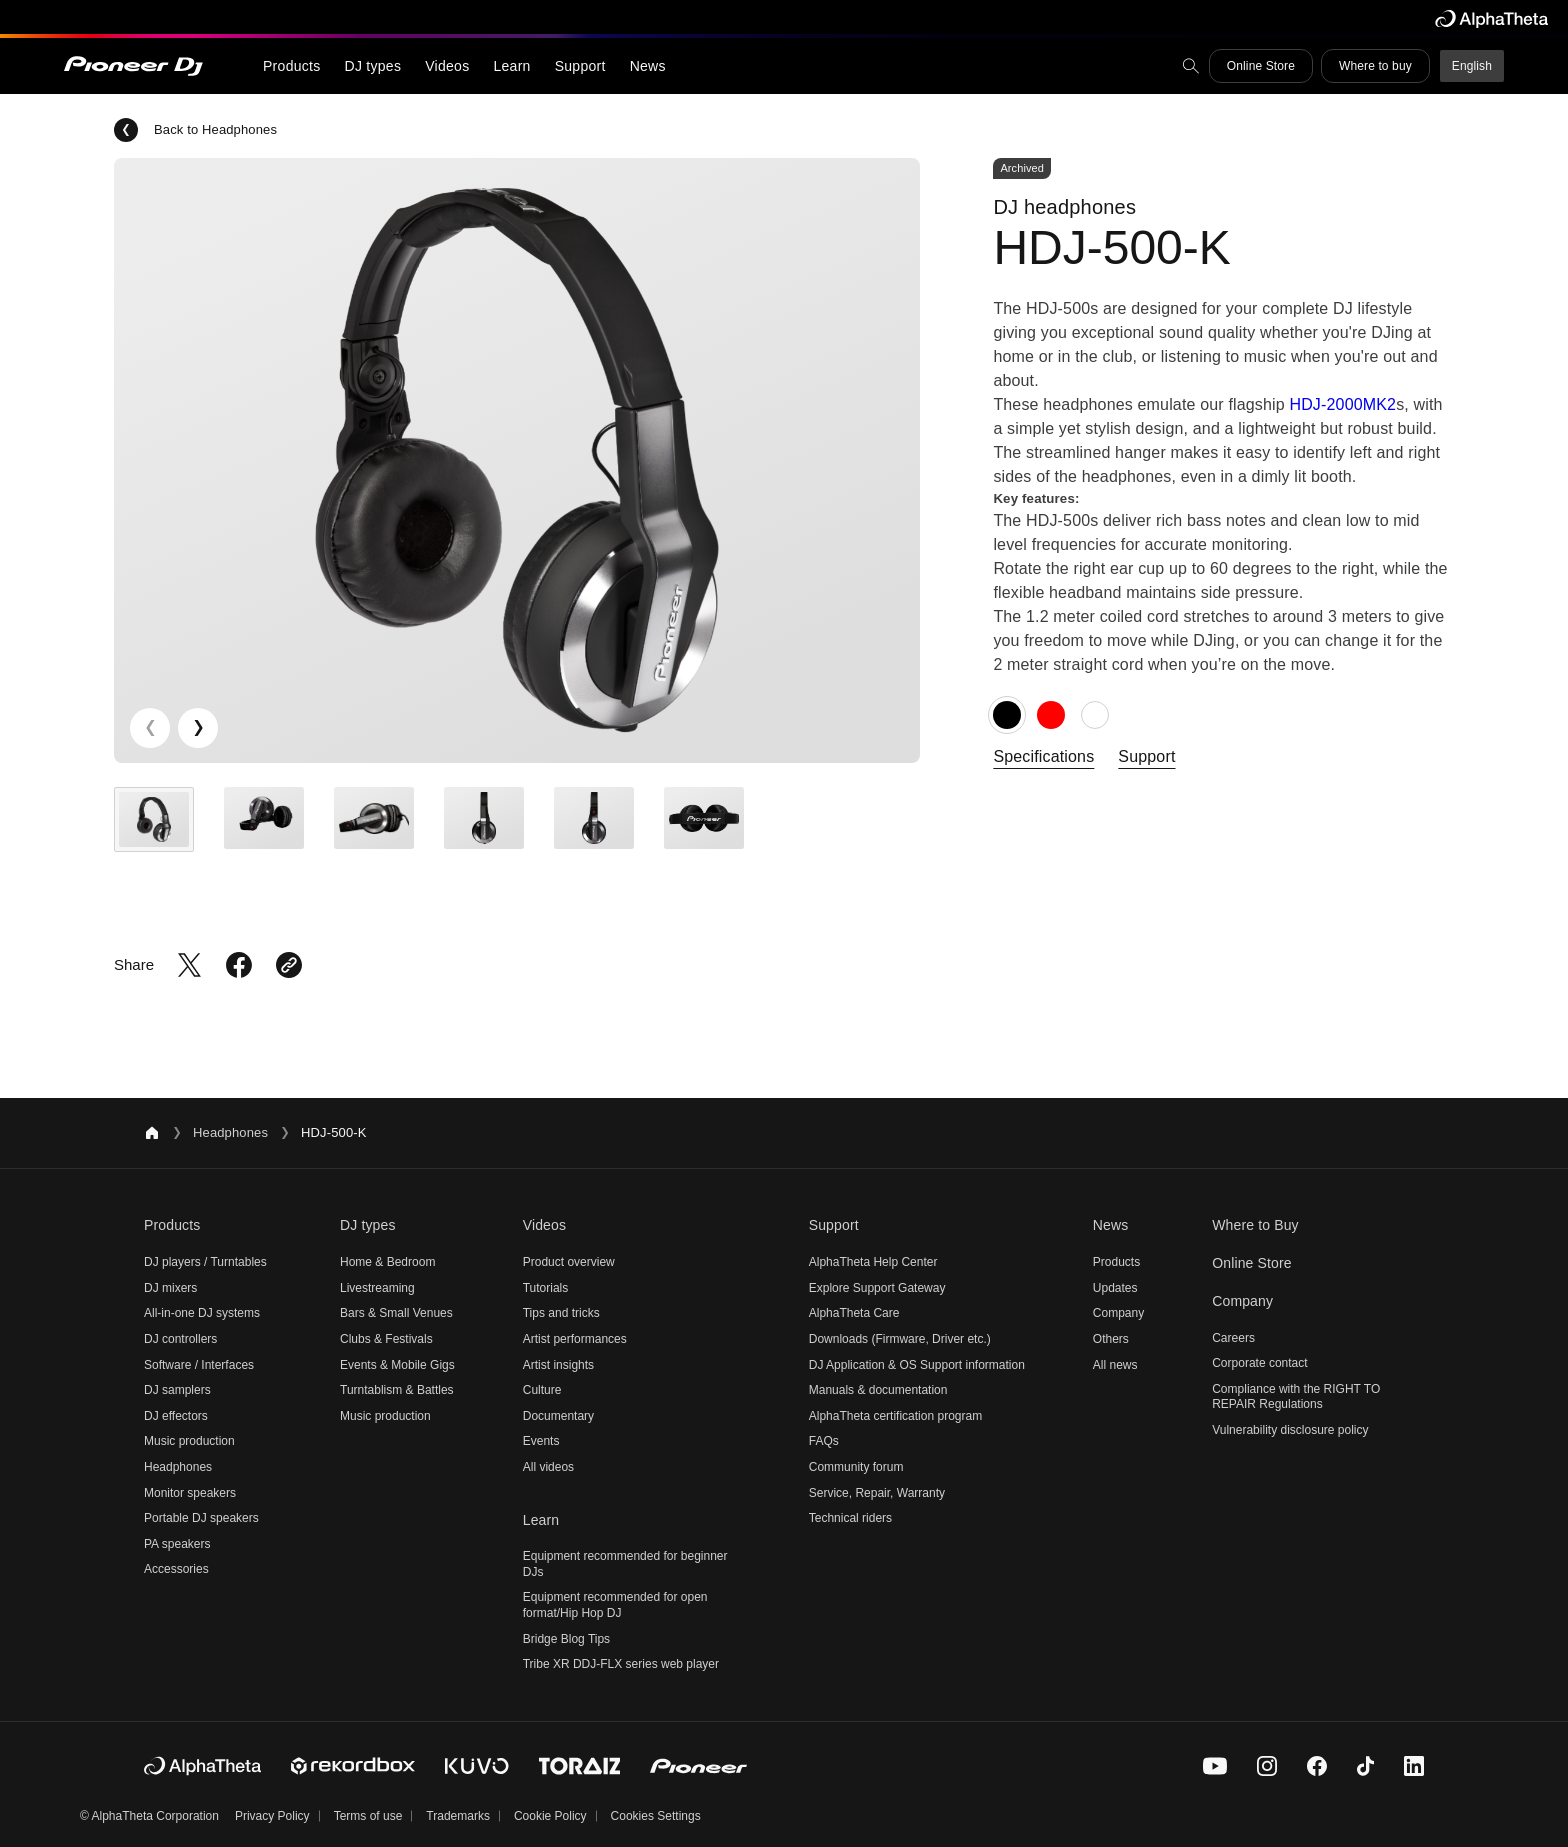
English (1472, 66)
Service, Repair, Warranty (877, 1493)
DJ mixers (170, 1288)
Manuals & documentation (878, 1390)
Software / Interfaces (199, 1365)
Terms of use (368, 1816)
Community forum (856, 1467)
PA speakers (177, 1544)
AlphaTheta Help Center (873, 1262)
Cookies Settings (656, 1816)
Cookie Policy (550, 1816)
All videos (548, 1467)
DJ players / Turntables (205, 1262)
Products (1116, 1262)
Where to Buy (1255, 1225)
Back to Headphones (195, 130)
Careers (1233, 1338)
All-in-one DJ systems (202, 1313)
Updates (1115, 1288)
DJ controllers (180, 1339)
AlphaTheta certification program (895, 1416)
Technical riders (850, 1518)
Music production (189, 1441)
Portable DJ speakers (201, 1518)
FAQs (824, 1441)
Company (1118, 1313)
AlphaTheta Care (854, 1313)
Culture (542, 1390)
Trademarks (458, 1816)
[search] (1191, 66)
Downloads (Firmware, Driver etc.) (900, 1339)
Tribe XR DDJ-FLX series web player (621, 1664)
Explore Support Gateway (877, 1288)
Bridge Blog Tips (566, 1639)
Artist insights (558, 1365)
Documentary (558, 1416)
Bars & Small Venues (396, 1313)
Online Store (1261, 66)
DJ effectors (176, 1416)
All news (1115, 1365)
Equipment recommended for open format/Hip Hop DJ (615, 1605)
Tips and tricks (561, 1313)
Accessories (176, 1569)
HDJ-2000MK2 (1342, 404)
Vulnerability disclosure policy (1290, 1430)
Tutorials (546, 1288)
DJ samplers (177, 1390)
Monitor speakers (190, 1493)
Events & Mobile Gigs (397, 1365)
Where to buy (1375, 66)
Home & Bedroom (387, 1262)
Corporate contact (1259, 1363)
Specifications (1043, 756)
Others (1111, 1339)
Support (1146, 756)
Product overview (569, 1262)
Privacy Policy (272, 1816)
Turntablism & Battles (397, 1390)
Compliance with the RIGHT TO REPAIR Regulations (1296, 1397)
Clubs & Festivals (386, 1339)
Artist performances (575, 1339)
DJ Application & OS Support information (917, 1365)
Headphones (230, 1132)
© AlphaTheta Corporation (149, 1816)
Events (541, 1441)
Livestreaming (377, 1288)
